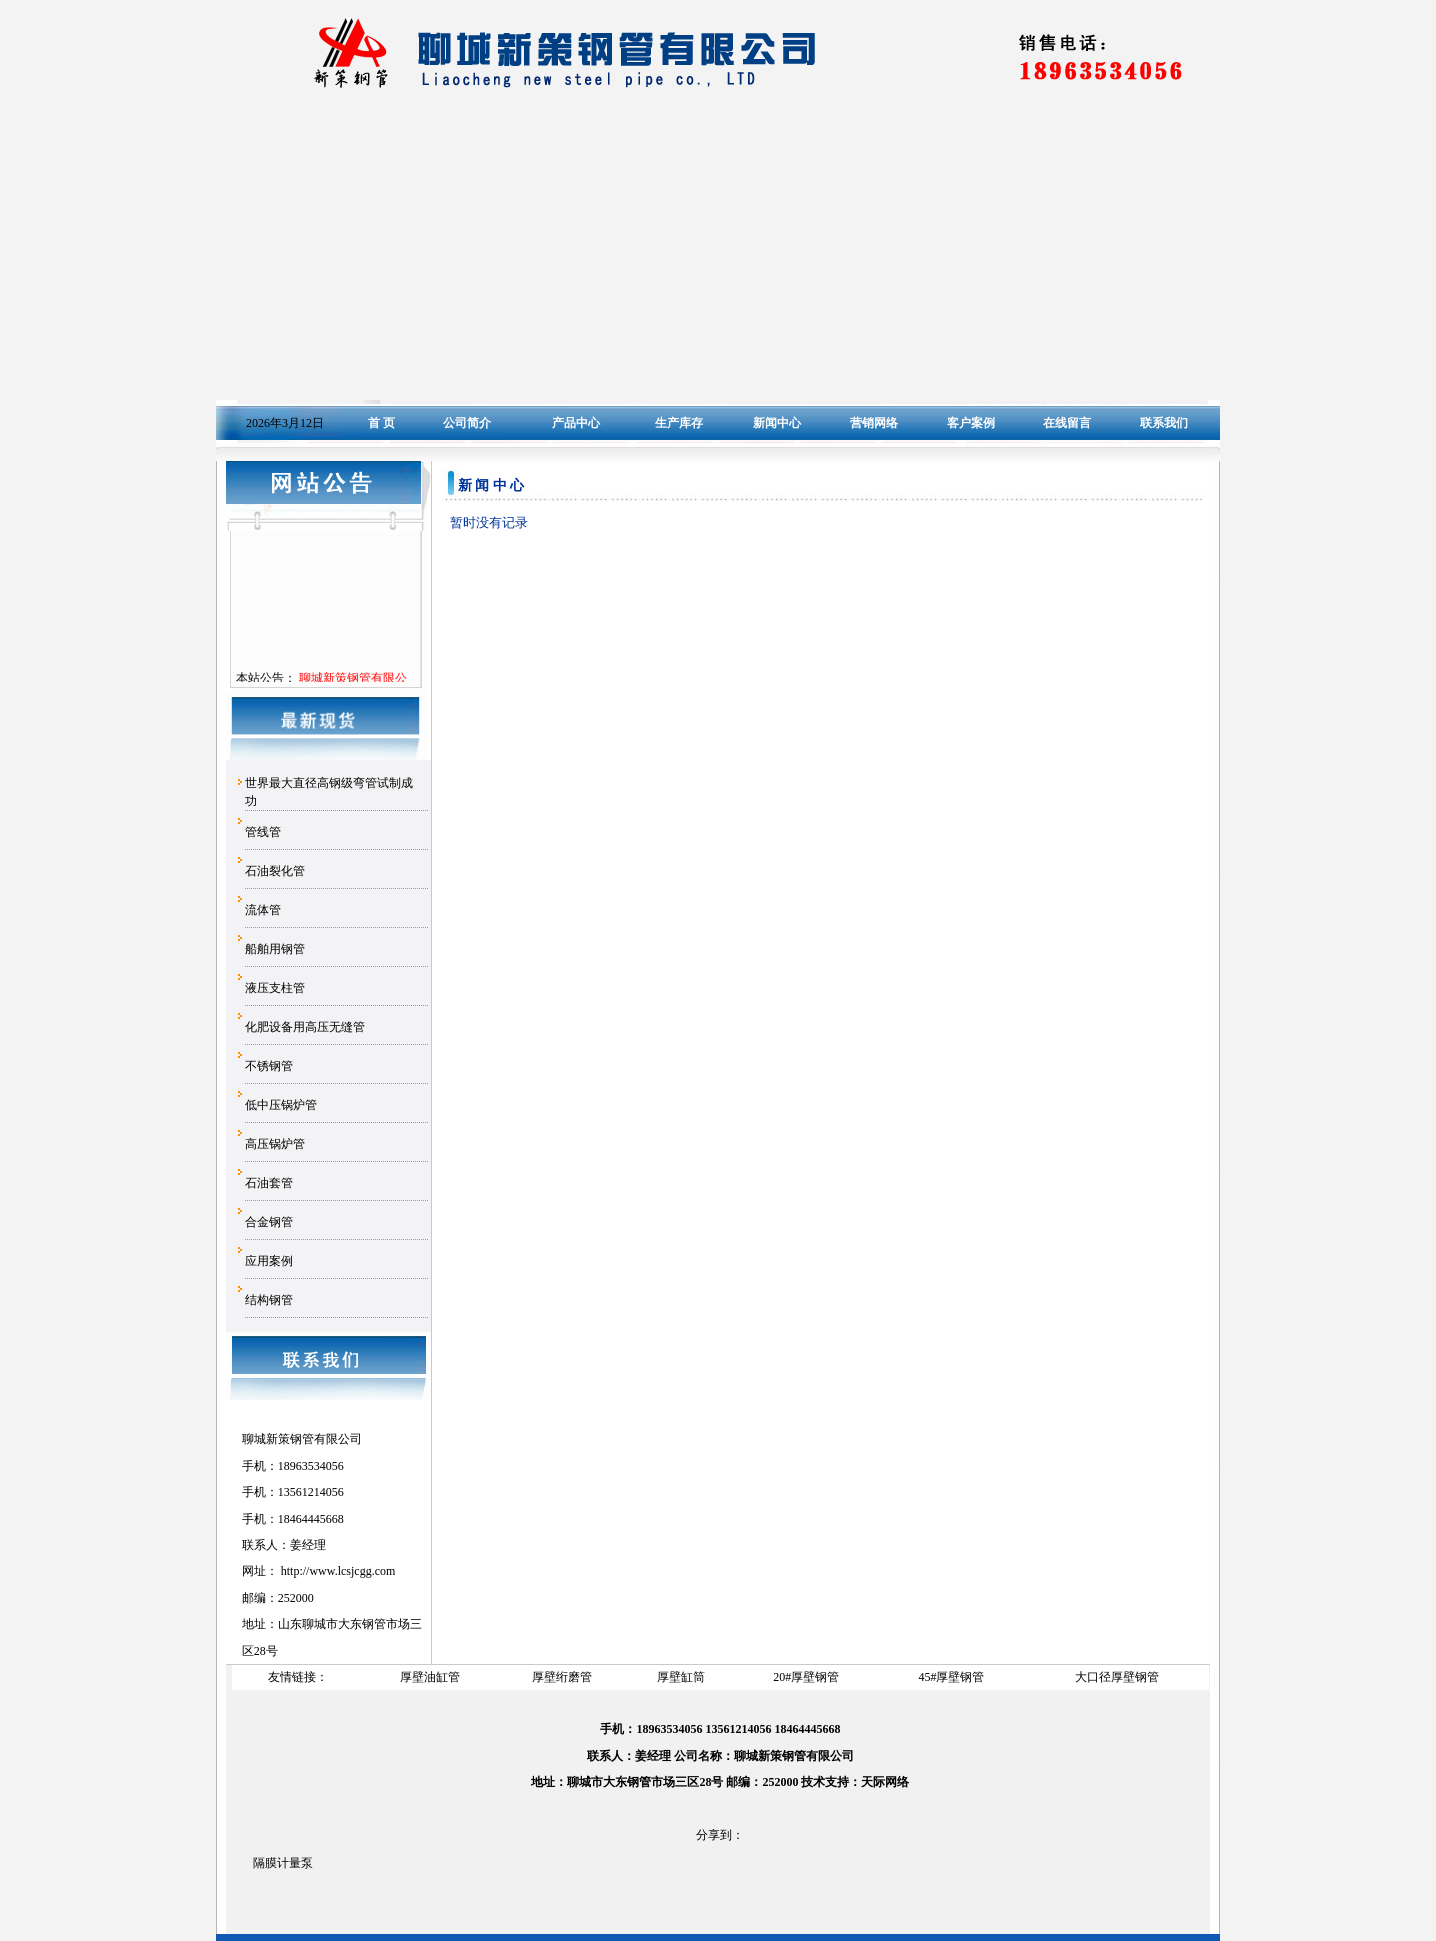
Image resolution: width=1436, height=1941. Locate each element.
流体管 (263, 910)
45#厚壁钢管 (951, 1677)
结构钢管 (269, 1300)
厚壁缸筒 (681, 1677)
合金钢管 (269, 1222)
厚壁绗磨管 (562, 1677)
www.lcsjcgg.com (352, 1571)
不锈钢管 (269, 1066)
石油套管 (269, 1183)
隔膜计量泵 (283, 1863)
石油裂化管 (275, 871)
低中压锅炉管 (281, 1105)
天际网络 (885, 1782)
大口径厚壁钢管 (1117, 1677)
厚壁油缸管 (430, 1677)
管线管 (263, 832)
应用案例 (269, 1261)
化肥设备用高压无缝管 (305, 1027)
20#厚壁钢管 (806, 1677)
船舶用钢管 (275, 949)
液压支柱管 (275, 988)
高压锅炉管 (275, 1144)
